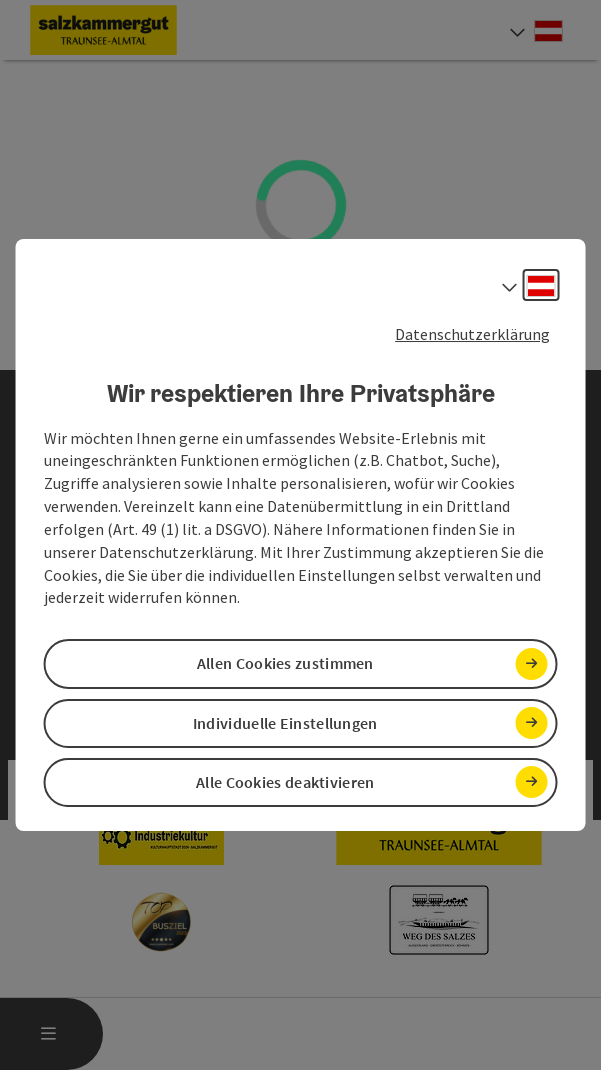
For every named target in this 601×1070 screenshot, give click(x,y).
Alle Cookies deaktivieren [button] (285, 782)
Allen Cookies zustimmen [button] (285, 664)
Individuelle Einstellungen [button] (285, 723)
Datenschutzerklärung (472, 334)
